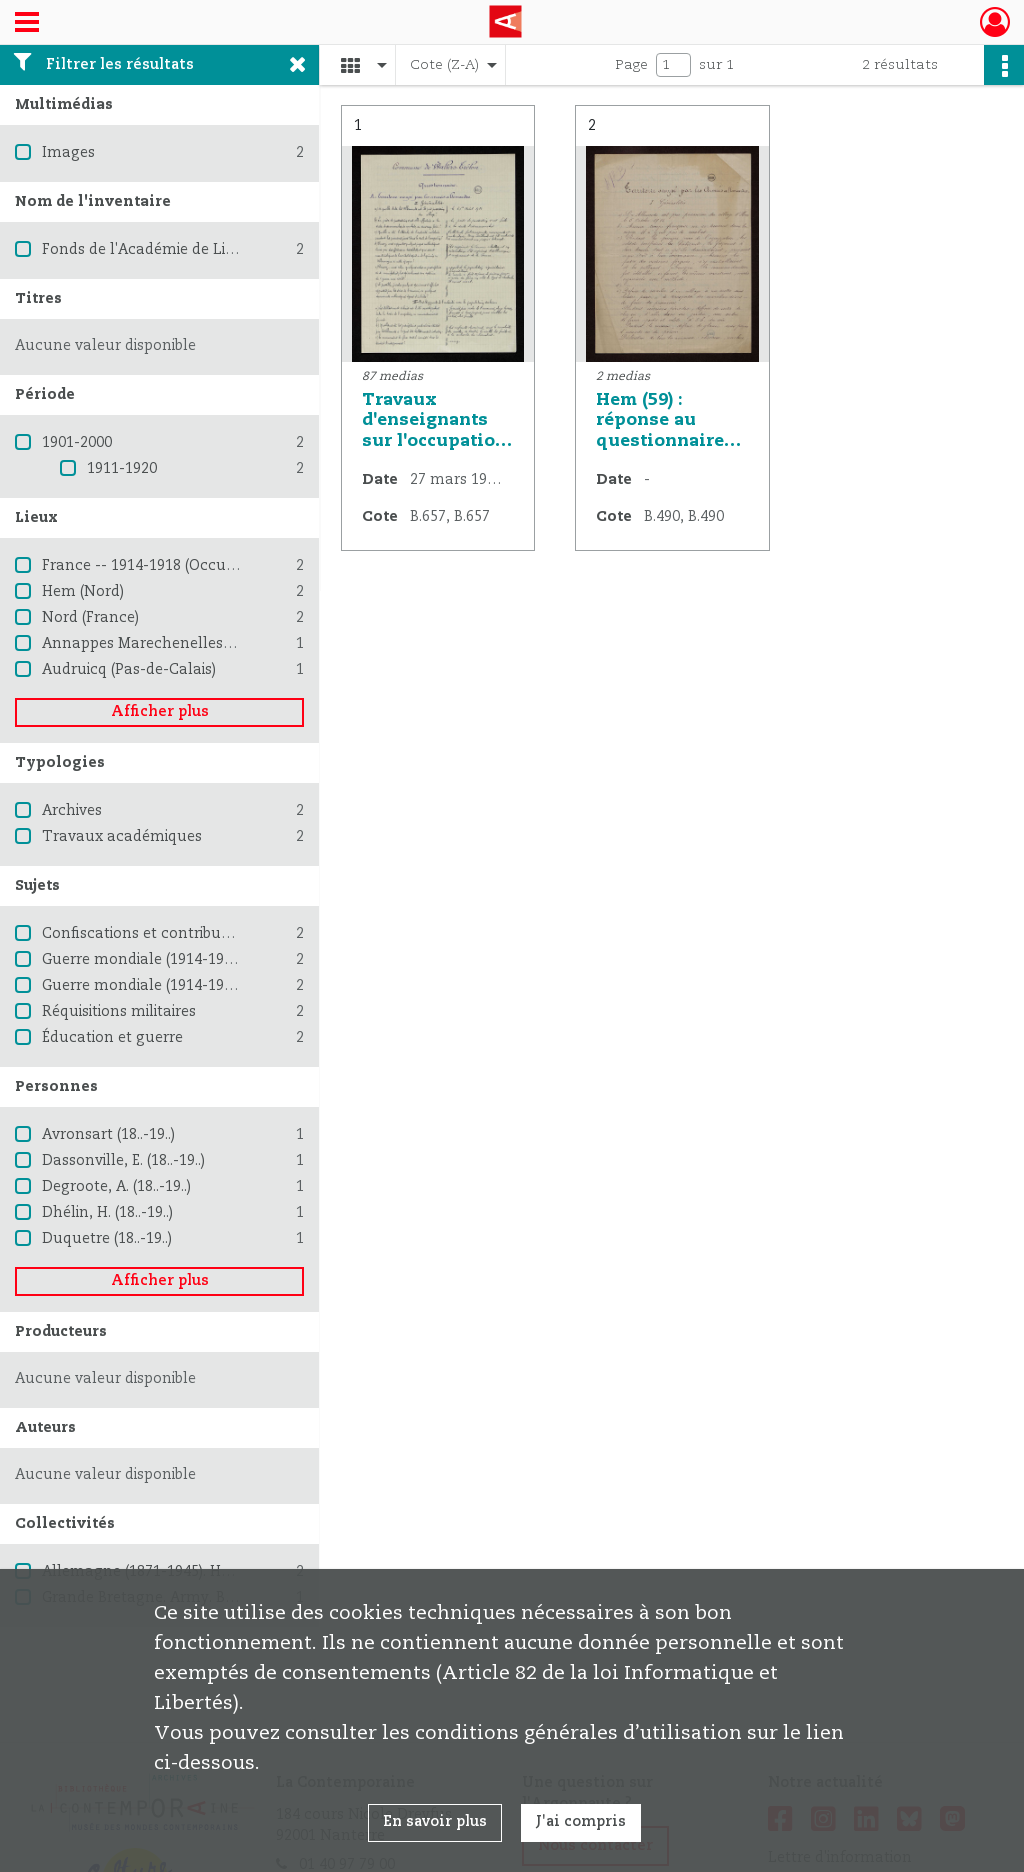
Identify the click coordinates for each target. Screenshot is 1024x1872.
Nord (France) (90, 618)
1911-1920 (122, 469)
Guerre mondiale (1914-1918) (143, 960)
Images (68, 153)
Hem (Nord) (83, 592)
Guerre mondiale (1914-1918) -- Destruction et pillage (230, 986)
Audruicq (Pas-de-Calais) (129, 670)
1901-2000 (77, 443)
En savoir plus (435, 1822)
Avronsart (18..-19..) (108, 1135)
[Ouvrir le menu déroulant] (27, 24)
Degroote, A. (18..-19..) (116, 1187)
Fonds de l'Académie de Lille (142, 250)
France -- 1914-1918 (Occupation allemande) (200, 566)
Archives (72, 811)
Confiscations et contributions (149, 934)
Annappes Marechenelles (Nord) (156, 644)
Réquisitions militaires (119, 1012)
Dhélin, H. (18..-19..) (107, 1213)
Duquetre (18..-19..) (107, 1239)
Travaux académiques (122, 837)
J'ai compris (581, 1822)
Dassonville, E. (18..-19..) (123, 1161)
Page (631, 65)
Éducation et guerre (112, 1038)
